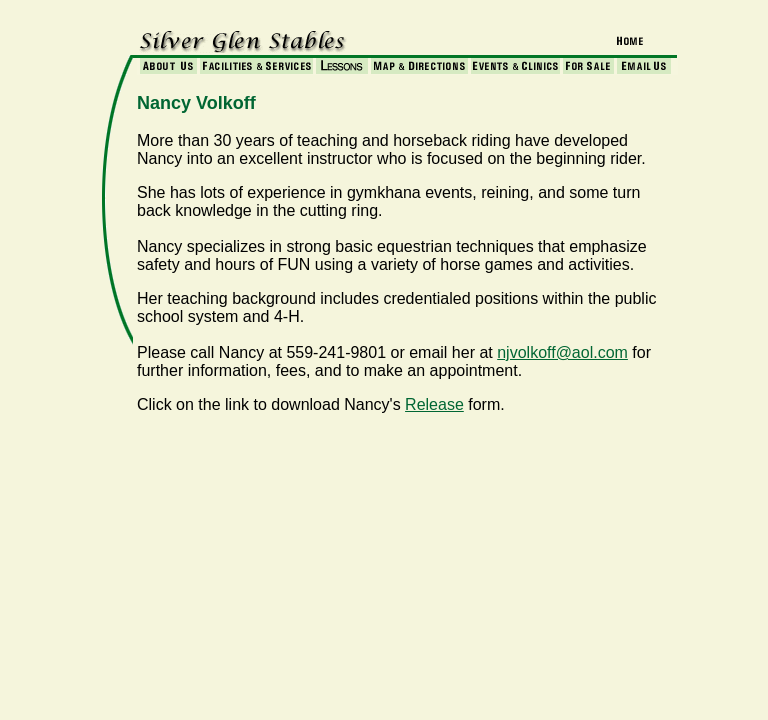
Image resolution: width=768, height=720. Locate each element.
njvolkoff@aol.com (562, 352)
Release (434, 404)
